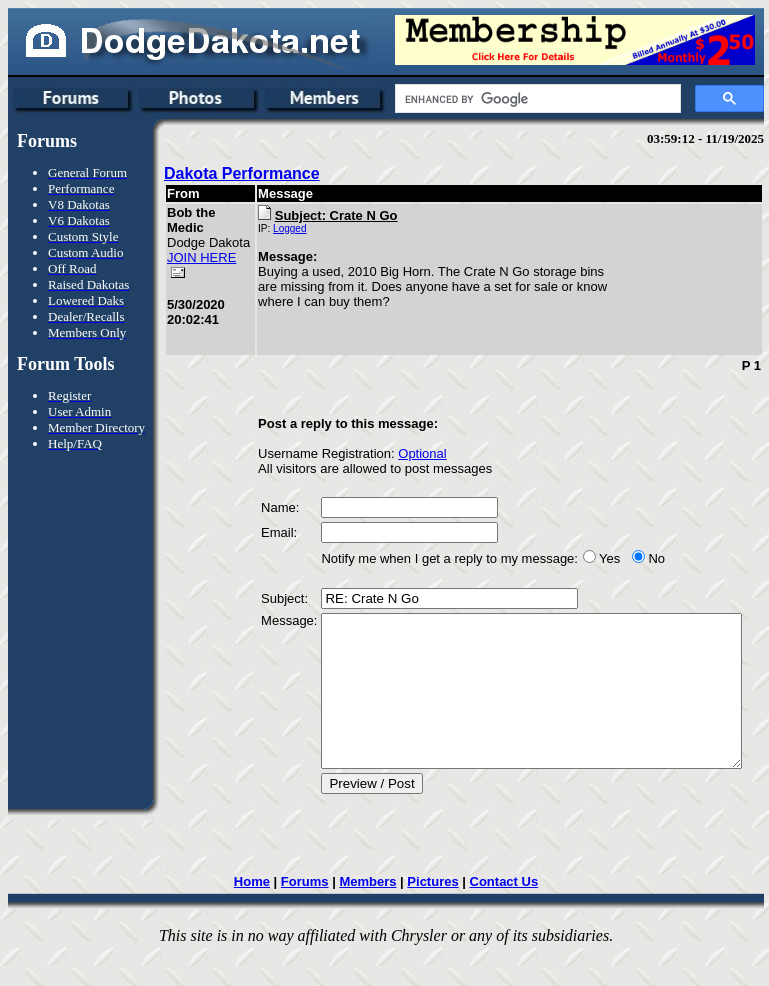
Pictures (435, 914)
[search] (536, 99)
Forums (307, 914)
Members (370, 914)
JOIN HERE (185, 280)
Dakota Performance (242, 173)
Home (254, 914)
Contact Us (506, 914)
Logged (260, 228)
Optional (393, 456)
